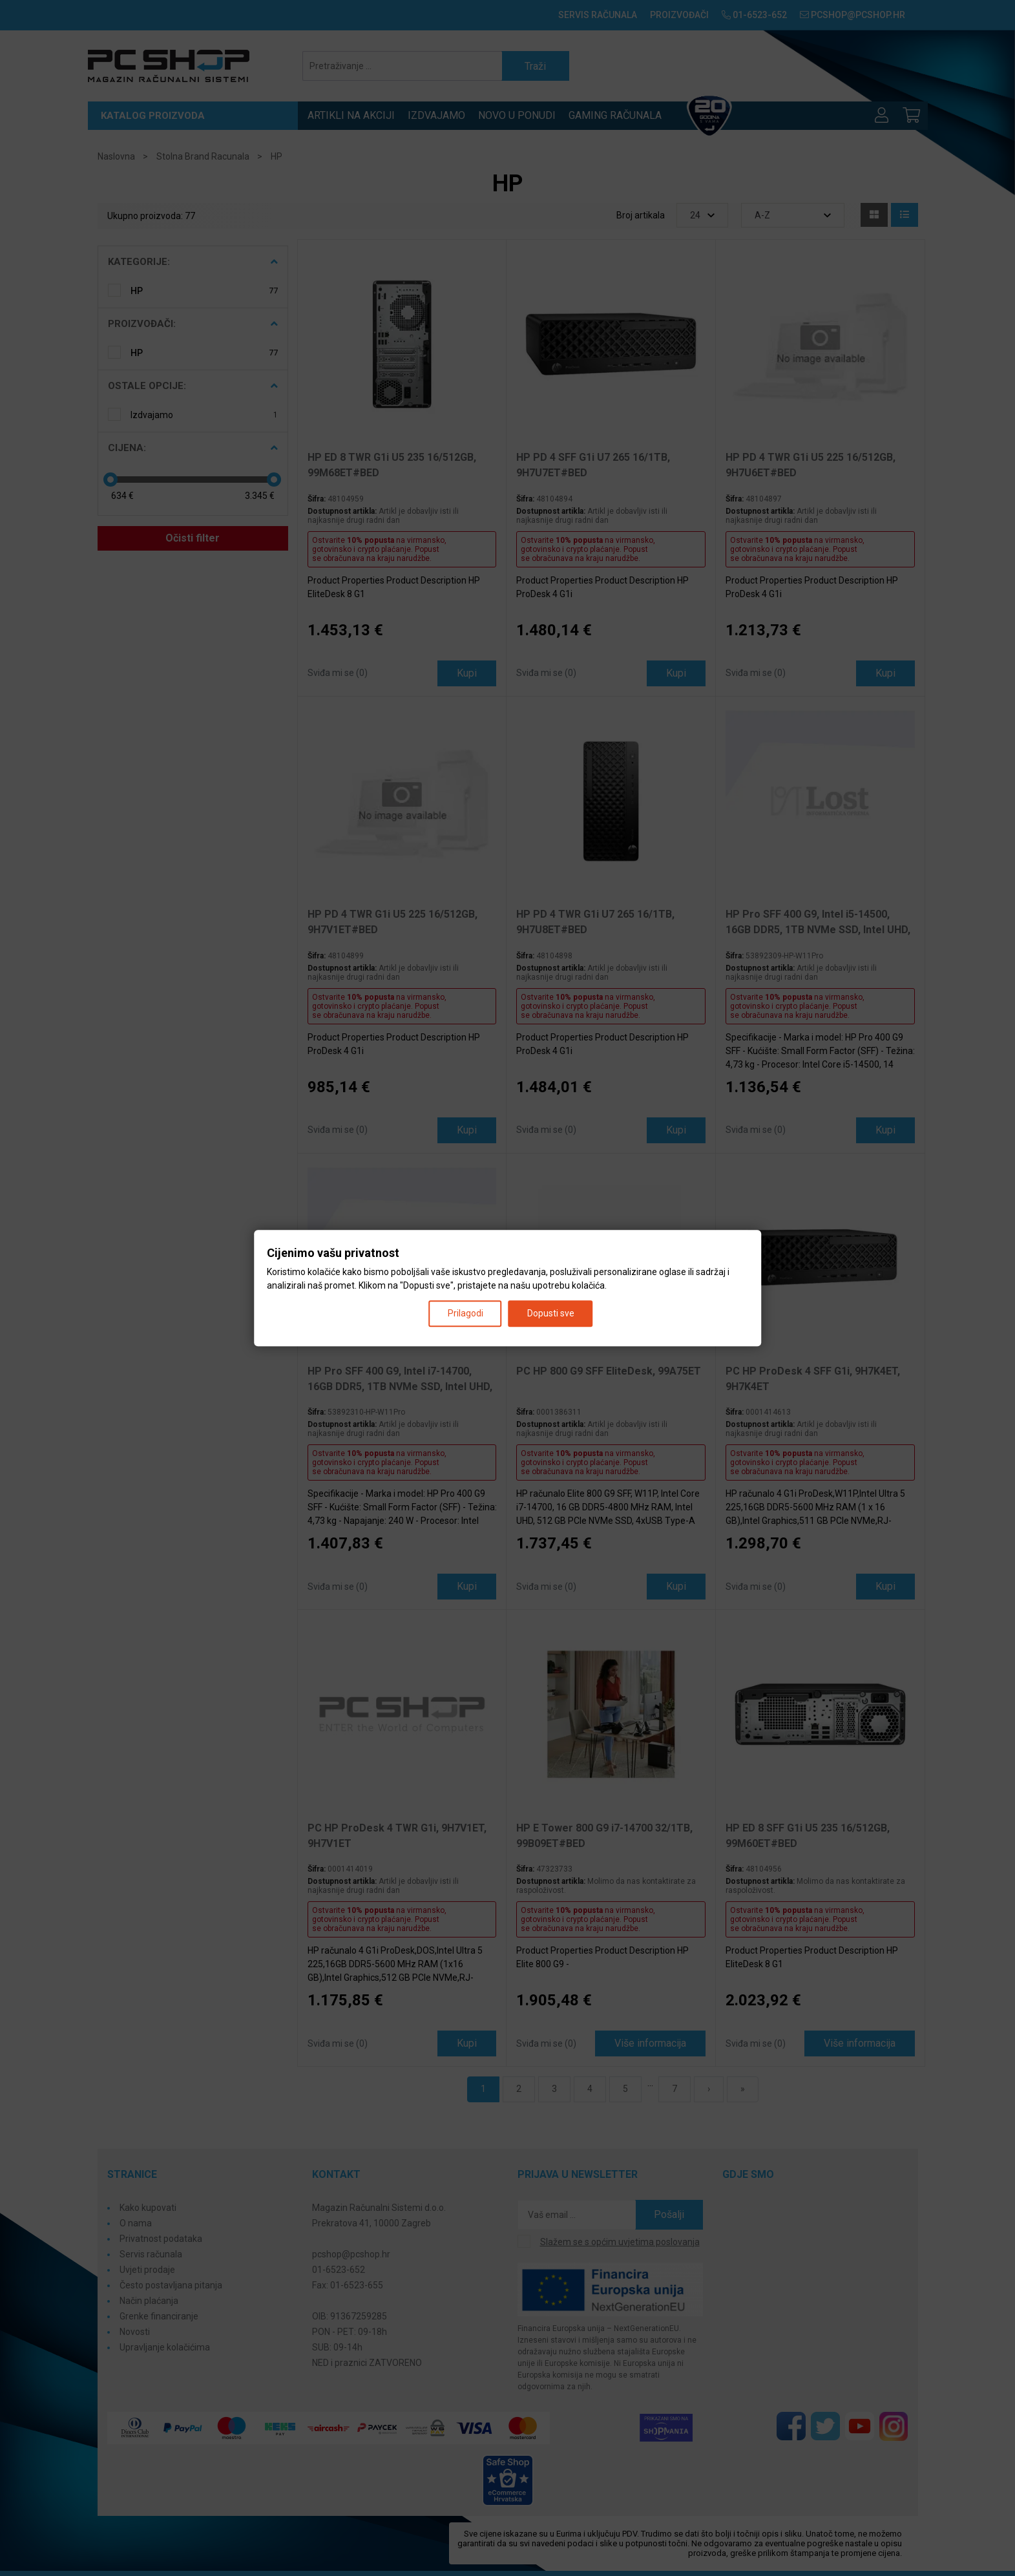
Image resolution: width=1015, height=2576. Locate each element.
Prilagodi (465, 1313)
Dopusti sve (550, 1313)
